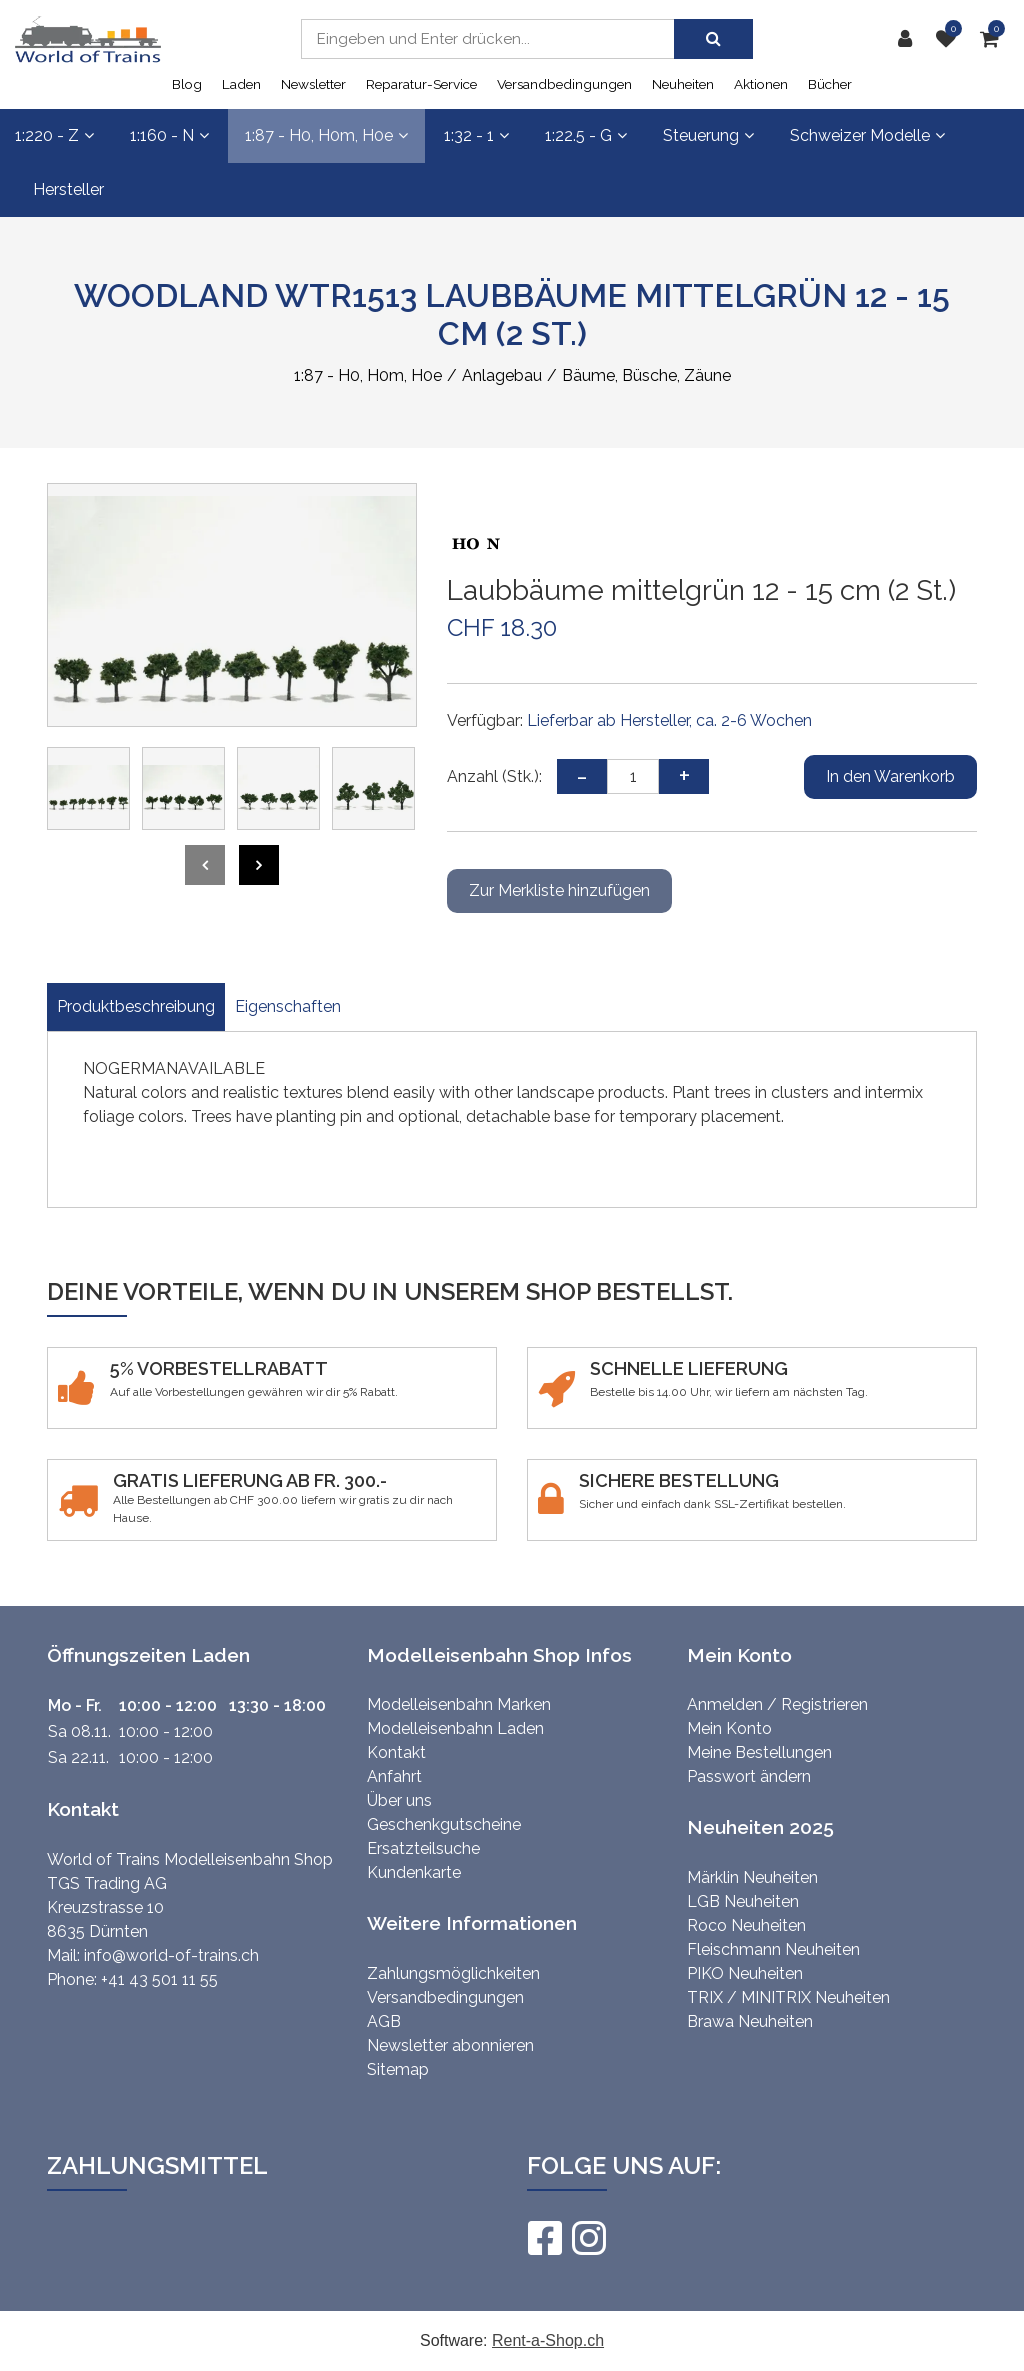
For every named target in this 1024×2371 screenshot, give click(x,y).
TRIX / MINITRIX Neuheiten (788, 1997)
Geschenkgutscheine (444, 1824)
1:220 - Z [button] (54, 135)
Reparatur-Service (421, 84)
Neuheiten (683, 84)
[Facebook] (544, 2238)
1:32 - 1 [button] (476, 135)
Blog (187, 84)
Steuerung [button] (708, 135)
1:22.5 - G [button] (586, 135)
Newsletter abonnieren (450, 2045)
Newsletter (313, 84)
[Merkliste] (951, 39)
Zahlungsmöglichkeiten (453, 1973)
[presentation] (205, 865)
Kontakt (396, 1752)
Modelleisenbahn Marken (459, 1704)
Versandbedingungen (564, 84)
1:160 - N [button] (169, 135)
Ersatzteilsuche (423, 1848)
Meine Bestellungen (759, 1752)
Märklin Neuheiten (752, 1877)
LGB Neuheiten (743, 1901)
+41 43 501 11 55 (159, 1979)
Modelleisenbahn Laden (455, 1728)
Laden (241, 84)
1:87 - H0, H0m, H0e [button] (326, 135)
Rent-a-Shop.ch (548, 2340)
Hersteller (68, 189)
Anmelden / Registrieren (777, 1704)
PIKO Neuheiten (745, 1973)
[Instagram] (588, 2238)
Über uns (399, 1800)
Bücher (830, 84)
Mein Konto (729, 1728)
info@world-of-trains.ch (171, 1955)
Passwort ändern (749, 1776)
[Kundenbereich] (910, 39)
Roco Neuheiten (746, 1925)
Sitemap (398, 2069)
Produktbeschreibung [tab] (136, 1006)
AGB (384, 2021)
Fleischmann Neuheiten (773, 1949)
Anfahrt (394, 1776)
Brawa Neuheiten (750, 2021)
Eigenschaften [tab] (288, 1006)
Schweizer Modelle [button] (867, 135)
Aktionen (761, 84)
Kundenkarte (414, 1872)
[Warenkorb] (994, 39)
